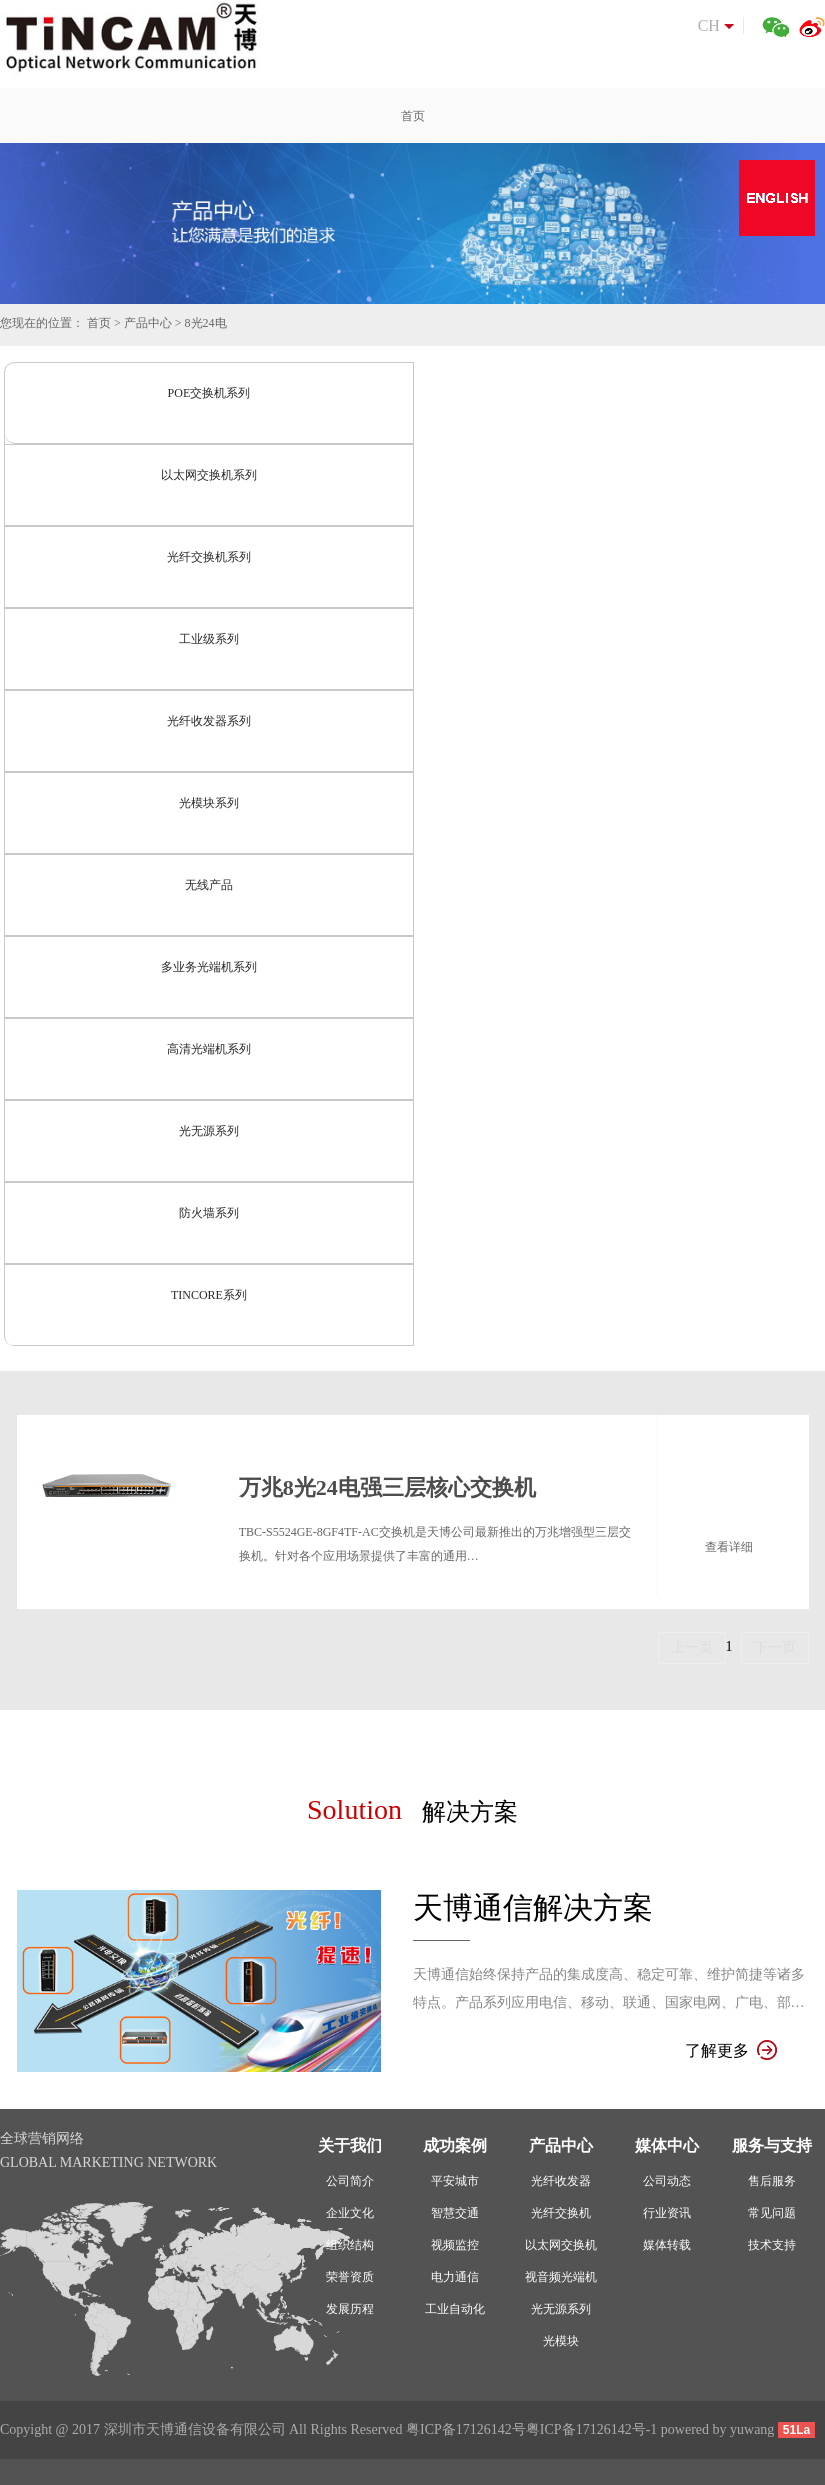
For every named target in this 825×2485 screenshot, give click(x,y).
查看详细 (729, 1547)
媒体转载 (667, 2245)
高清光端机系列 (209, 1049)
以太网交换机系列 (209, 475)
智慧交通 (455, 2213)
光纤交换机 (561, 2213)
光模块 (561, 2341)
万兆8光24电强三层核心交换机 (387, 1487)
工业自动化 (455, 2309)
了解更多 (731, 2050)
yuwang (752, 2429)
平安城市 (455, 2181)
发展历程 (350, 2309)
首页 (99, 323)
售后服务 (772, 2181)
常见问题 (772, 2213)
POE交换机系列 (209, 393)
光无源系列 (209, 1131)
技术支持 (772, 2245)
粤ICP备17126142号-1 (591, 2429)
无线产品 (209, 885)
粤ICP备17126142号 (466, 2429)
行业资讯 (667, 2213)
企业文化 (350, 2213)
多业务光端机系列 (209, 967)
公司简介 (350, 2181)
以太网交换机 (561, 2245)
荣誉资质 (350, 2277)
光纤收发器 (561, 2181)
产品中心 (148, 323)
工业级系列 (209, 639)
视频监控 (455, 2245)
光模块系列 (209, 803)
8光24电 (206, 323)
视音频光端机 (561, 2277)
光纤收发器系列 (209, 721)
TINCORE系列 (209, 1295)
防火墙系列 (209, 1213)
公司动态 (667, 2181)
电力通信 (455, 2277)
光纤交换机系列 (209, 557)
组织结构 (350, 2245)
